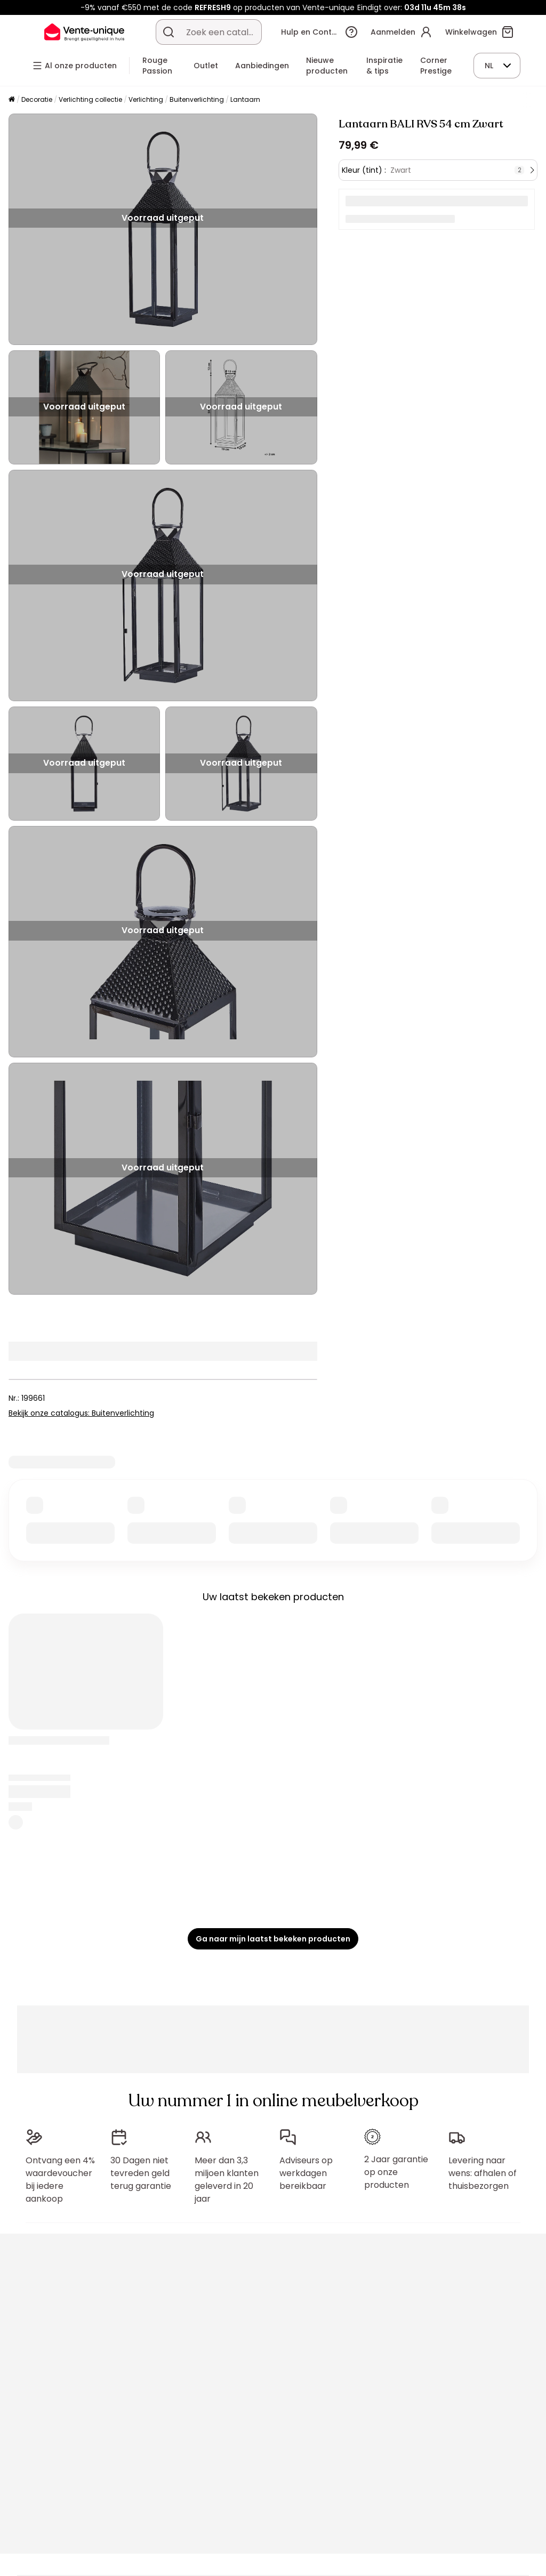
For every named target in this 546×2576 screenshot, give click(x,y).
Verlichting (146, 99)
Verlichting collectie (90, 99)
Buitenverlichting (197, 99)
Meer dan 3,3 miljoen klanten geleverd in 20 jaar (227, 2179)
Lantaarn (245, 99)
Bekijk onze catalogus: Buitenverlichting (81, 1413)
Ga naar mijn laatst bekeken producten (273, 1938)
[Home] (12, 100)
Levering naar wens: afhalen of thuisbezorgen (482, 2173)
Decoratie (36, 99)
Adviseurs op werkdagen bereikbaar (306, 2173)
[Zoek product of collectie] (168, 32)
